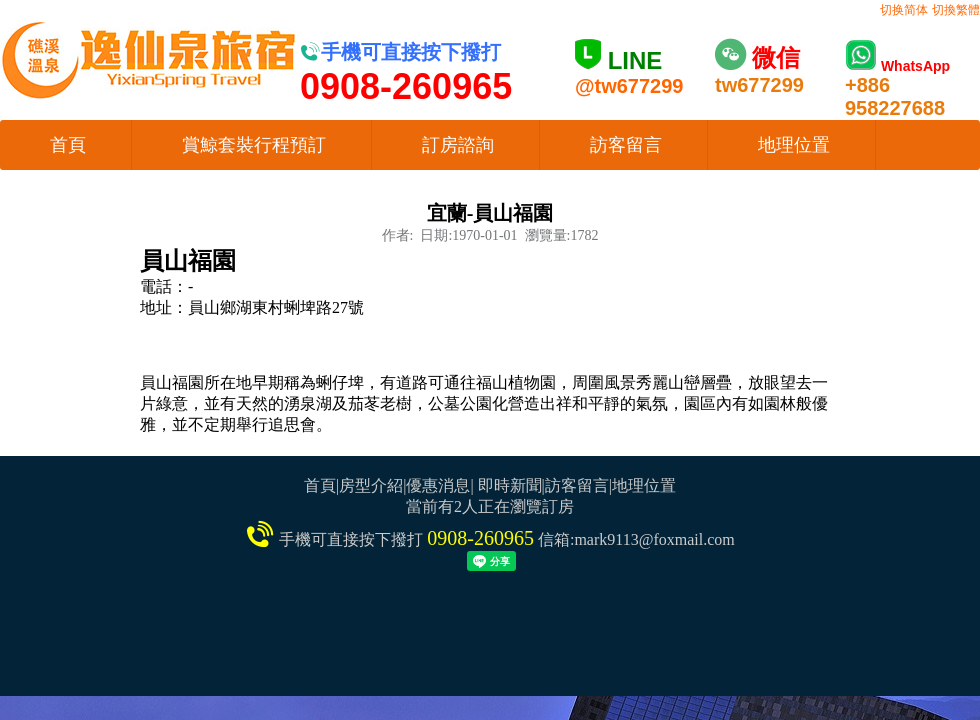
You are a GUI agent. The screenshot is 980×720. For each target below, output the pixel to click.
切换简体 (904, 10)
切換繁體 (956, 10)
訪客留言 (626, 145)
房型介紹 (371, 485)
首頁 (68, 145)
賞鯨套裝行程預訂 (254, 145)
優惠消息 (438, 485)
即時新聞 (510, 485)
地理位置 (794, 145)
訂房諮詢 (458, 145)
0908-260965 (480, 538)
